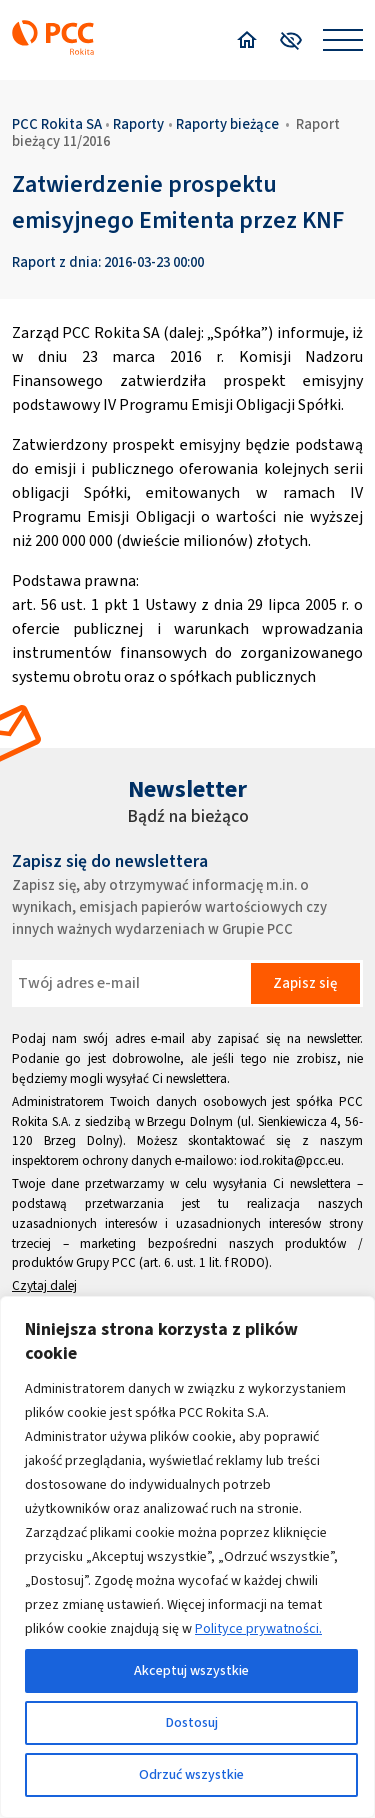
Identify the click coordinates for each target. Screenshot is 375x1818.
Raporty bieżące (227, 124)
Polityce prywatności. (258, 1628)
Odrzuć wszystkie (191, 1774)
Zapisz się (305, 983)
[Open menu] (343, 40)
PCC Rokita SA (57, 124)
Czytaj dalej (44, 1285)
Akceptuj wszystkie (191, 1670)
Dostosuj (192, 1722)
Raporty (138, 124)
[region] (187, 1557)
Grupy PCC (106, 1262)
